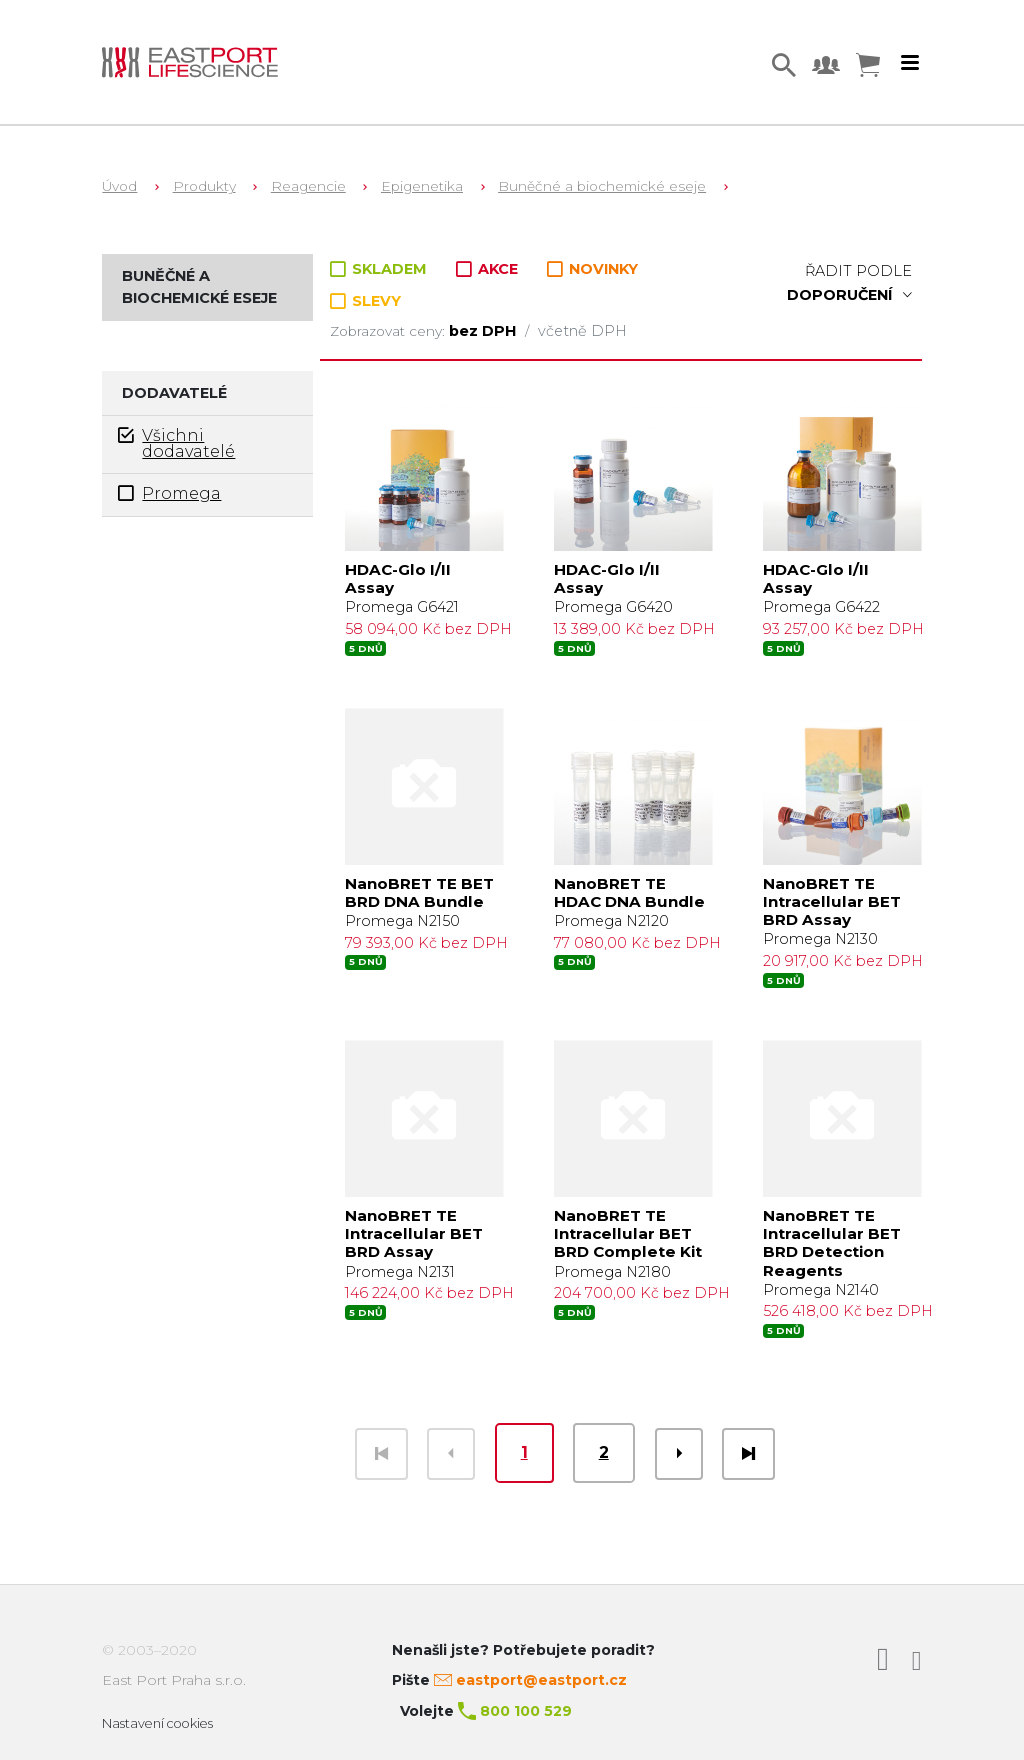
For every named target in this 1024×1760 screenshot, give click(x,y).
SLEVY (365, 301)
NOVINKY (592, 269)
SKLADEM (380, 269)
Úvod (119, 186)
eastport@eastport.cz (541, 1680)
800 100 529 (526, 1711)
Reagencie (308, 186)
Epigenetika (422, 186)
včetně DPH (582, 331)
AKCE (489, 269)
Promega (169, 493)
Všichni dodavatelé (176, 443)
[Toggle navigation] (910, 63)
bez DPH (484, 331)
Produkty (204, 186)
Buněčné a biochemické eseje (602, 186)
